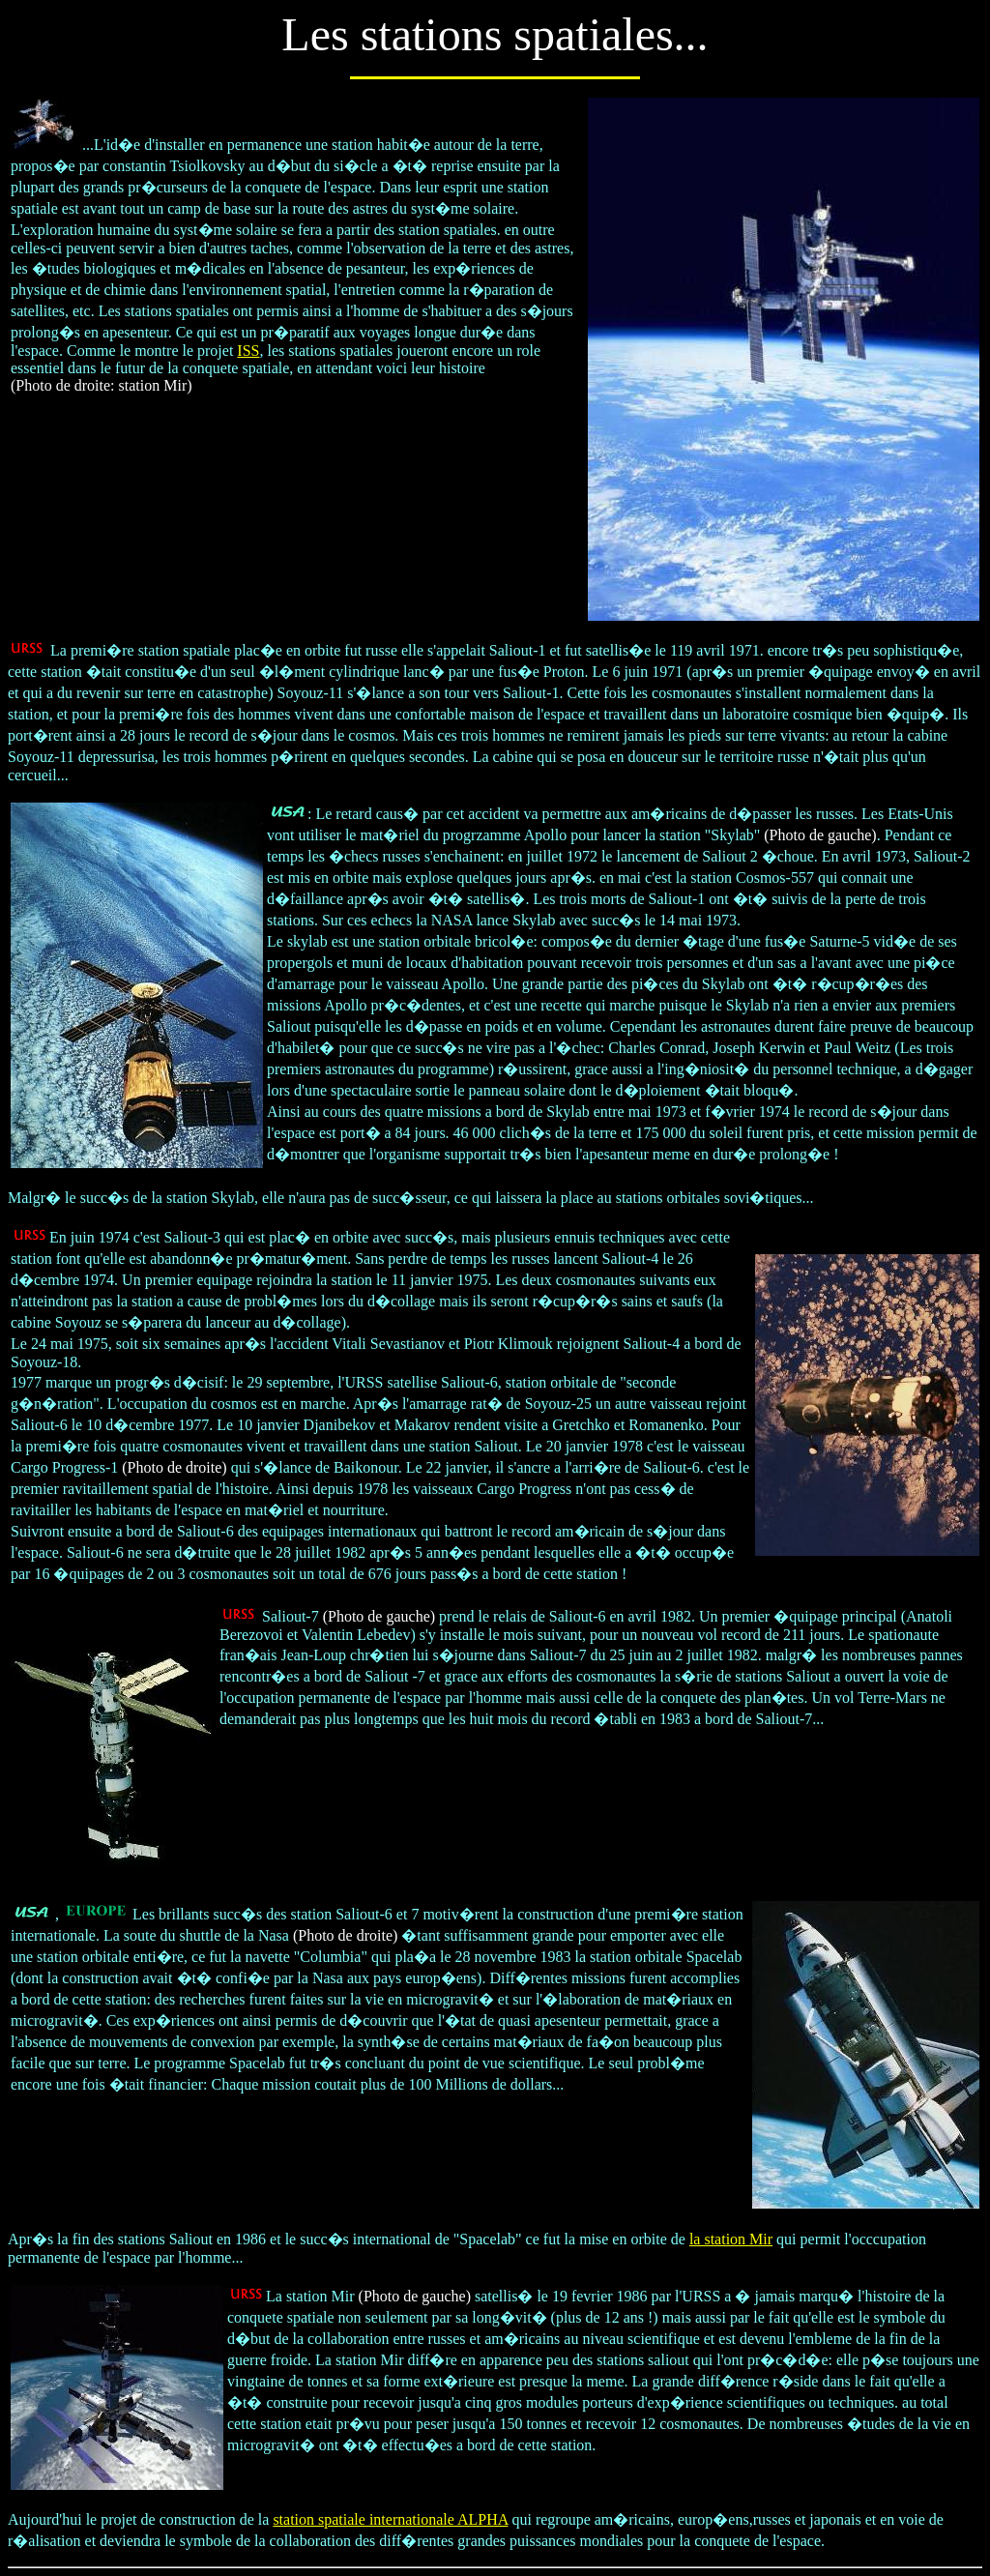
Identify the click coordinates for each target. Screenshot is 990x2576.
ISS (248, 350)
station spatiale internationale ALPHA (390, 2519)
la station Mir (730, 2239)
